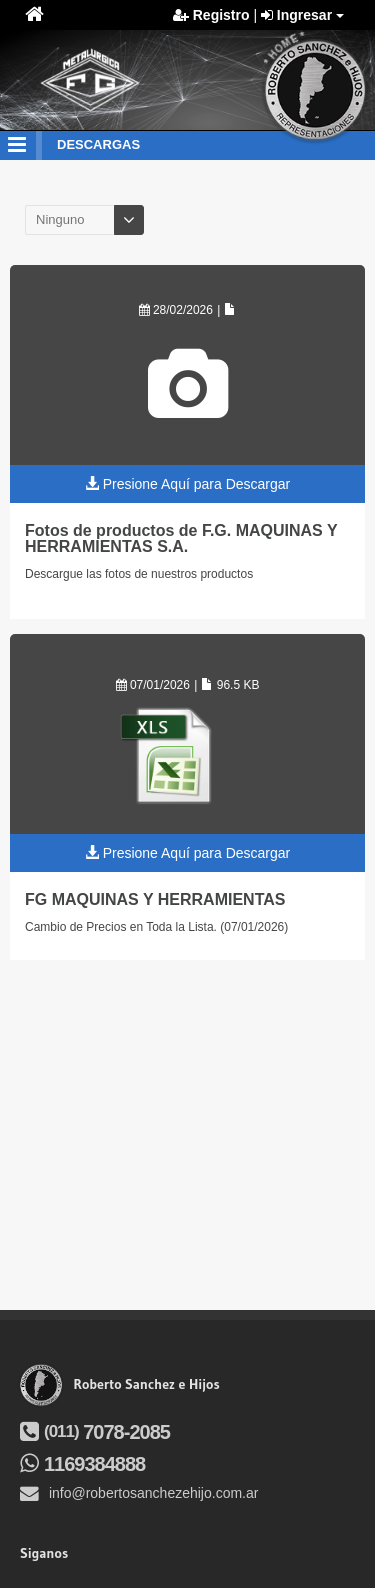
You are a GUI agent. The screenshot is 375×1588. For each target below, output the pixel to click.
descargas (98, 144)
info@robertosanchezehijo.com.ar (139, 1493)
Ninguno (60, 219)
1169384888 (82, 1464)
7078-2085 (95, 1432)
